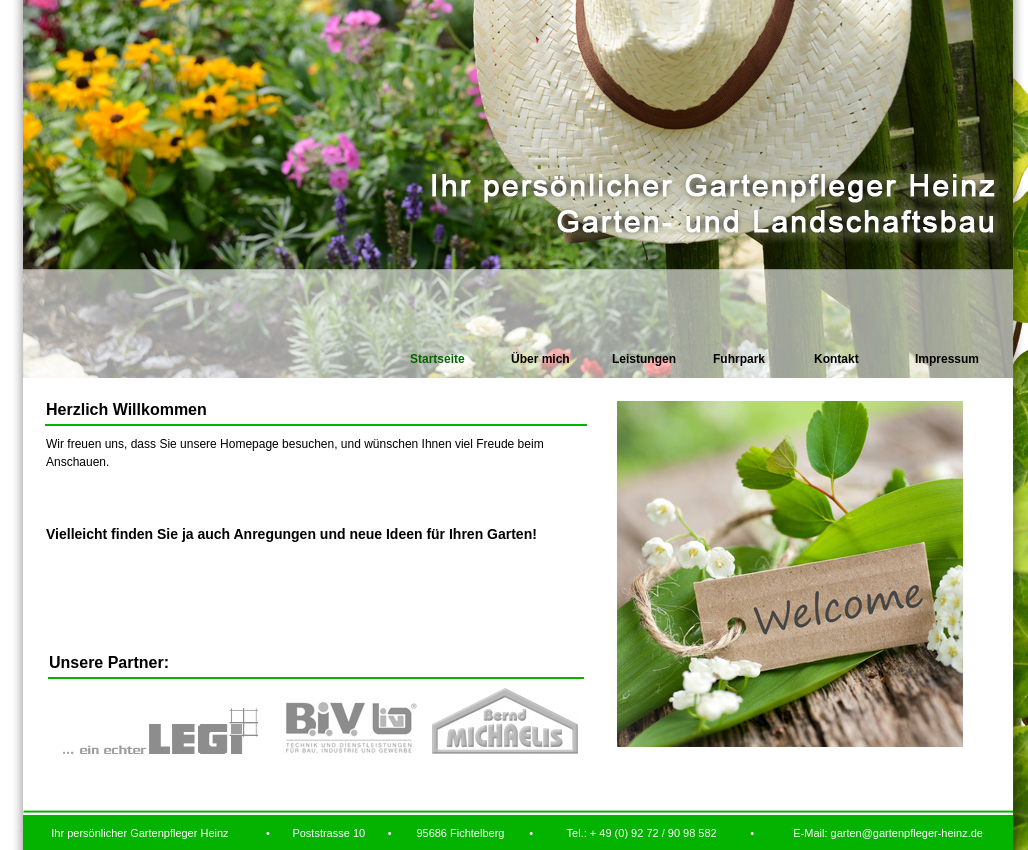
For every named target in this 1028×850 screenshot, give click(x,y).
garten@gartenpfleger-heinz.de (907, 833)
